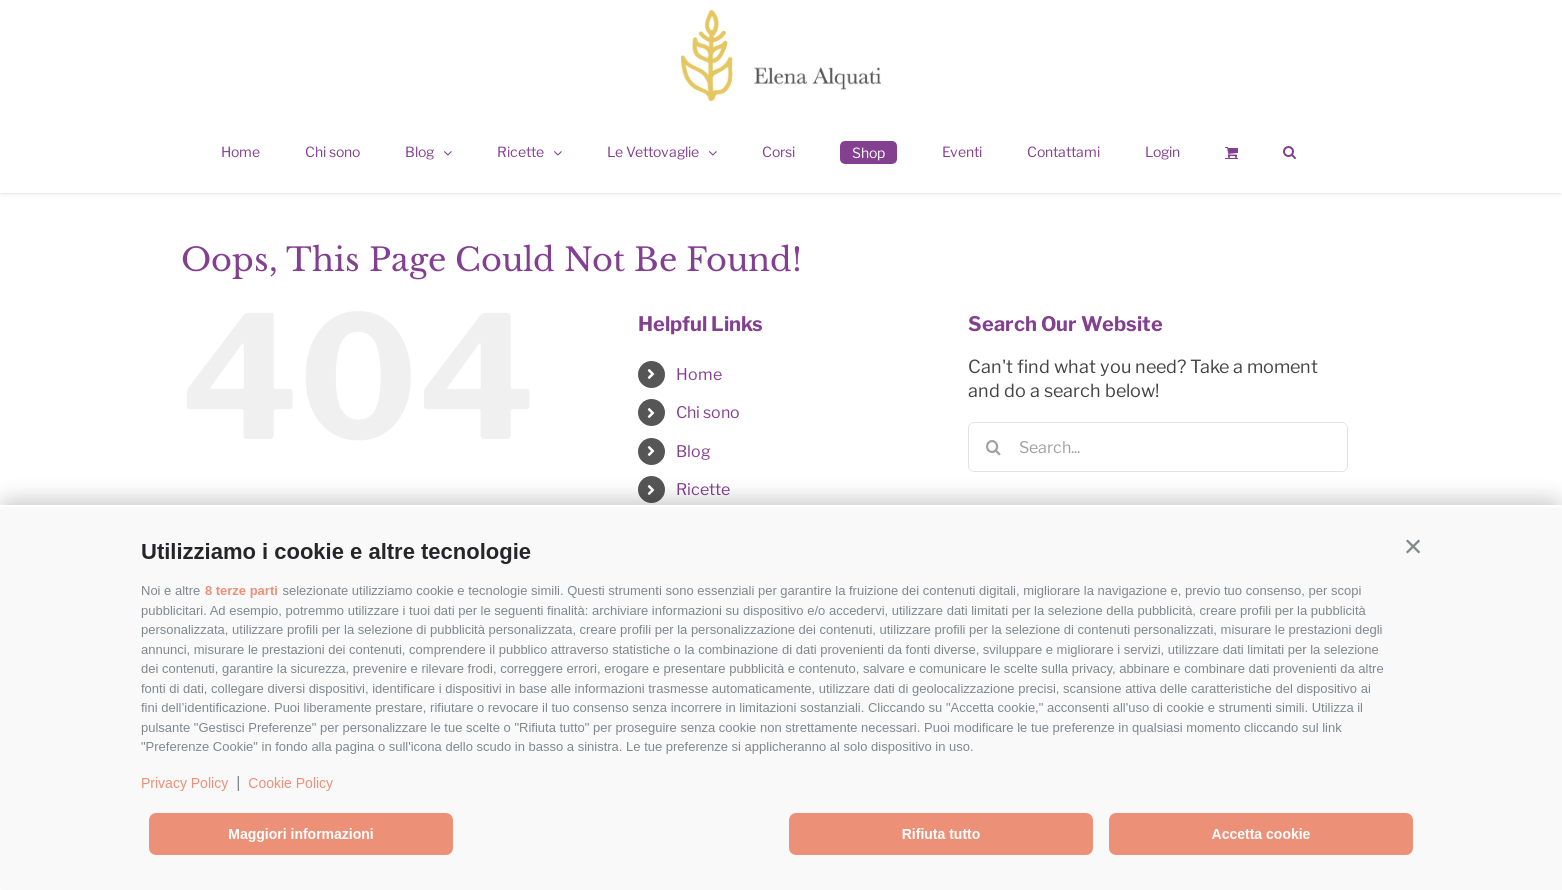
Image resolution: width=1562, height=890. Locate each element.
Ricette (703, 489)
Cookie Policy (290, 783)
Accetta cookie (1261, 834)
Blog (693, 451)
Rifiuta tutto (941, 834)
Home (699, 374)
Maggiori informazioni (300, 834)
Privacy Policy (184, 783)
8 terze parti (241, 590)
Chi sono (708, 412)
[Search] (993, 447)
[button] (1413, 547)
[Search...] (1158, 447)
